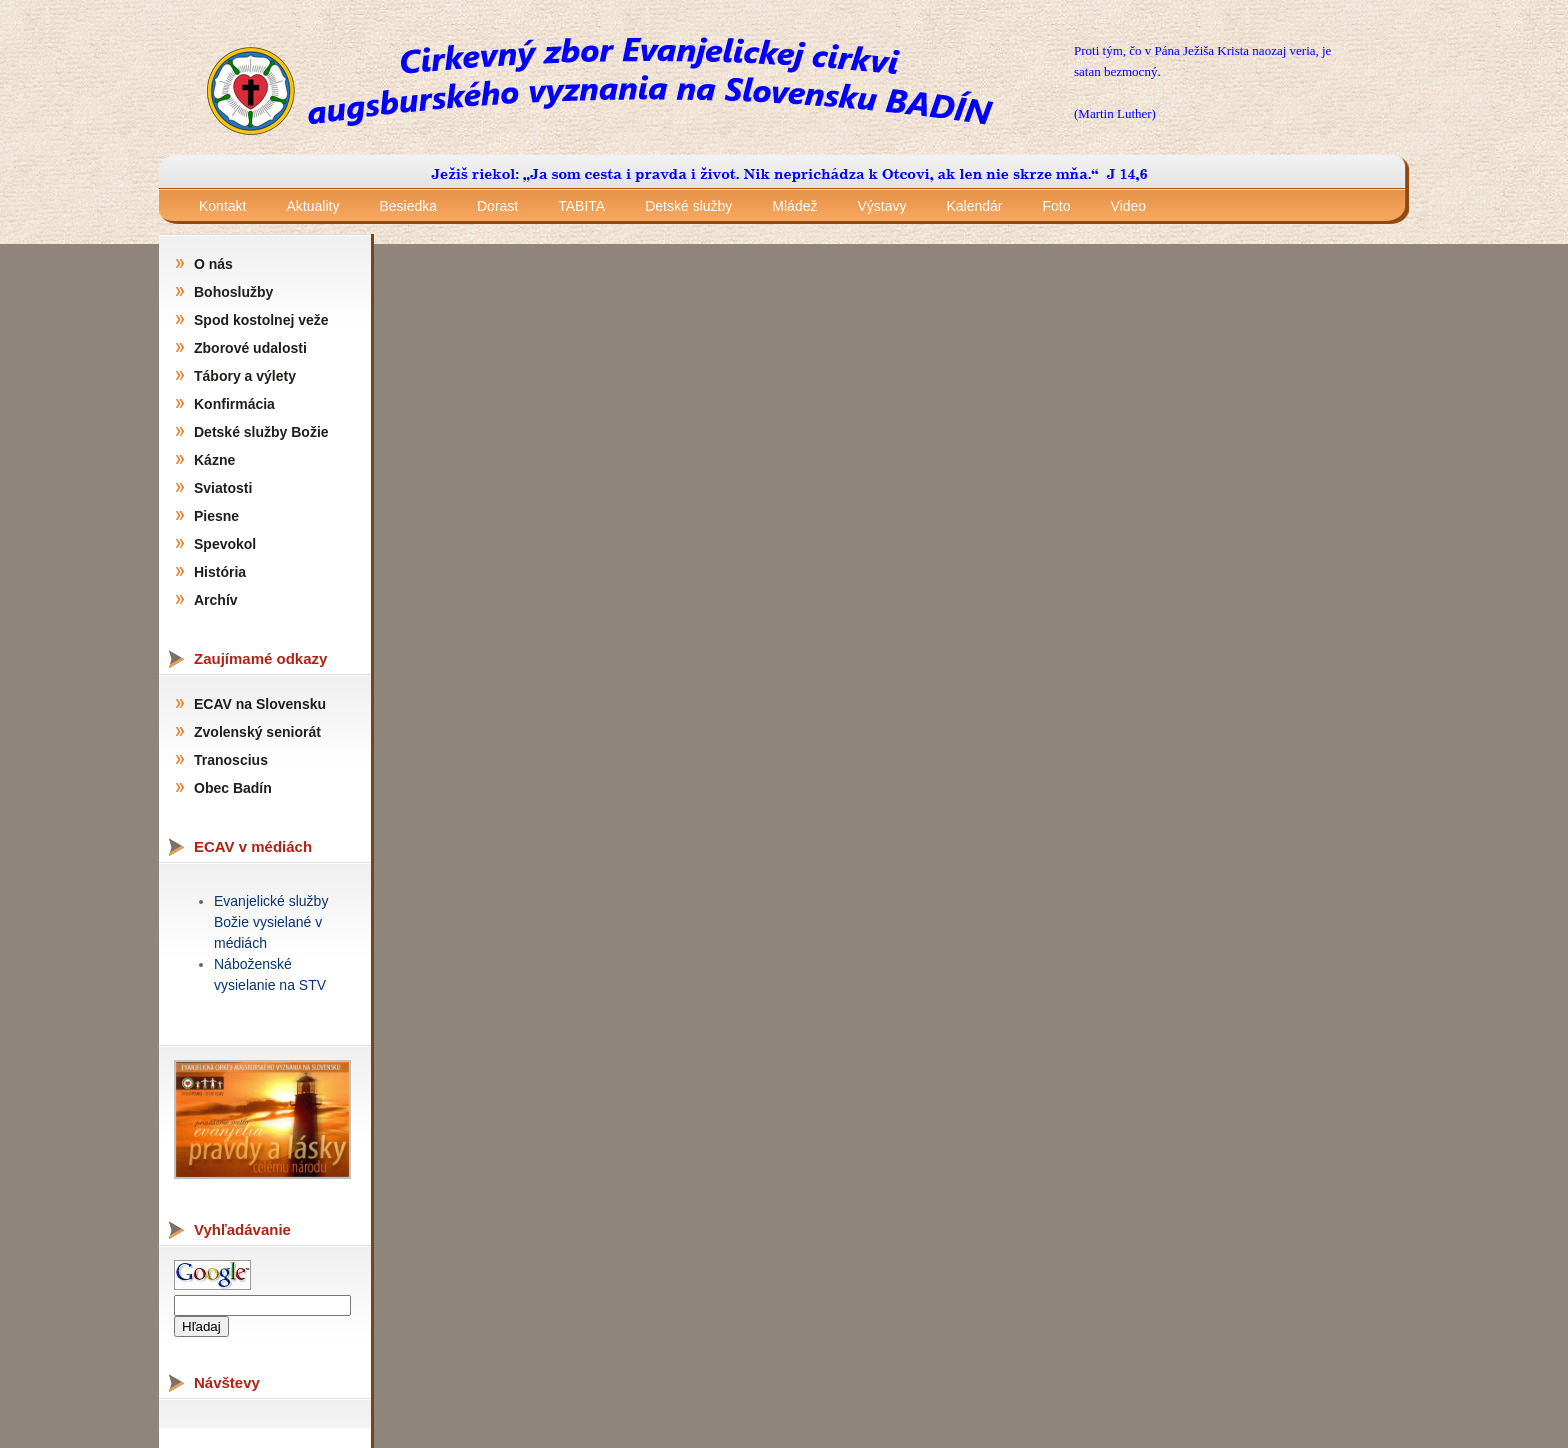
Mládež (794, 206)
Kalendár (974, 206)
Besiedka (408, 206)
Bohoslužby (233, 292)
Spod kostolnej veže (261, 320)
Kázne (214, 460)
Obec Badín (233, 788)
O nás (213, 264)
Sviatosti (223, 488)
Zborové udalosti (250, 348)
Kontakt (222, 206)
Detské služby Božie (261, 432)
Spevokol (225, 544)
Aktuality (312, 206)
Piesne (216, 516)
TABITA (581, 206)
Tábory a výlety (245, 376)
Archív (216, 600)
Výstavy (881, 206)
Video (1129, 206)
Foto (1057, 206)
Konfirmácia (234, 404)
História (220, 572)
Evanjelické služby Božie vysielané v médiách (271, 922)
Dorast (497, 206)
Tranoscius (231, 760)
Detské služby (688, 206)
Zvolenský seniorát (257, 732)
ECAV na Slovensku (260, 704)
